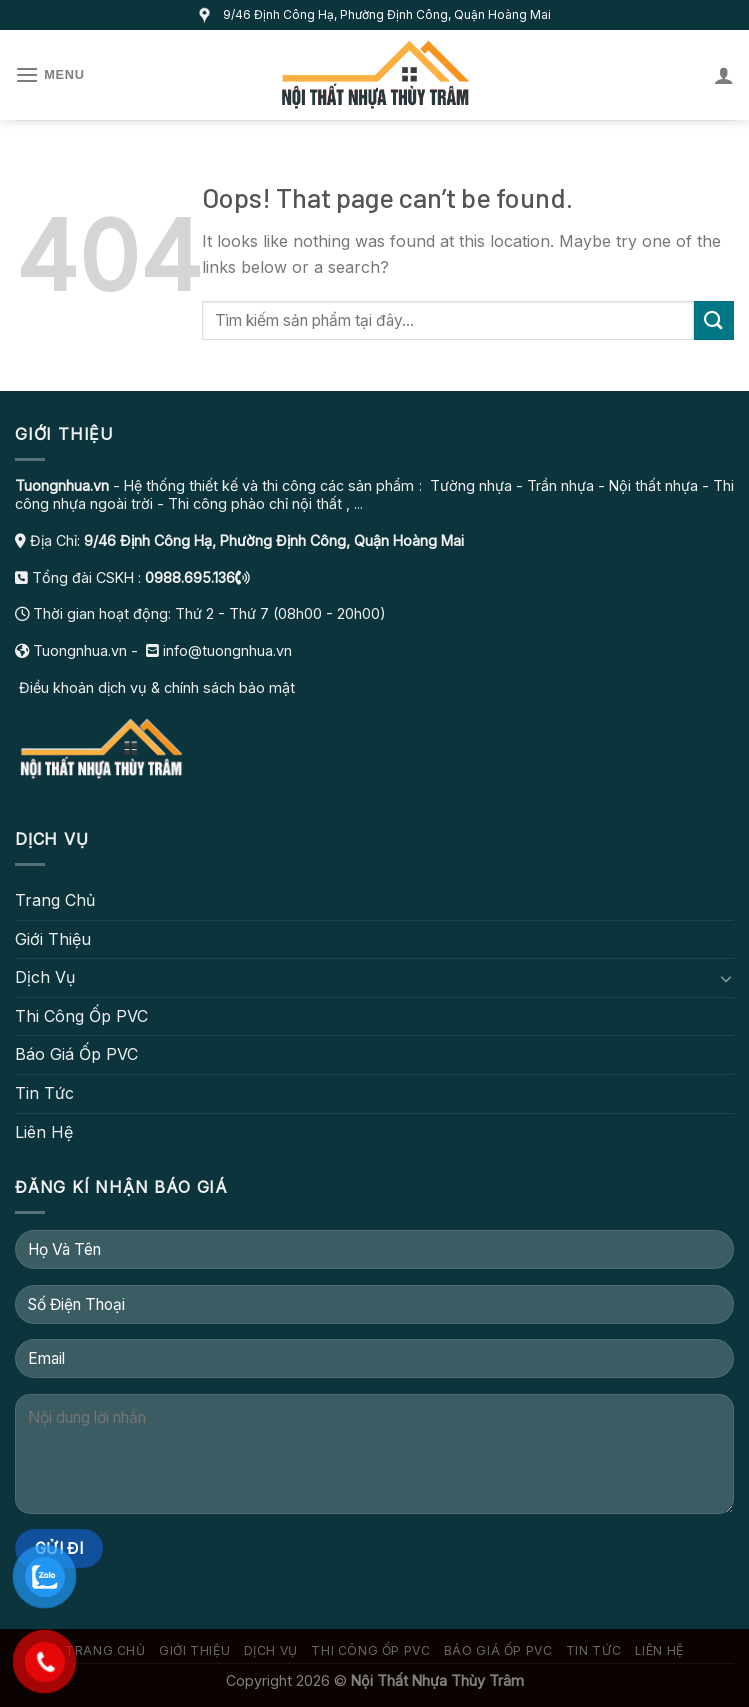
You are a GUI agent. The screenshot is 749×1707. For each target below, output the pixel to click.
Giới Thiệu (53, 939)
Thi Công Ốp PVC (81, 1016)
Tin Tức (44, 1093)
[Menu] (50, 74)
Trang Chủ (55, 900)
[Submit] (714, 320)
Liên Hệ (44, 1132)
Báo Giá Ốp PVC (76, 1054)
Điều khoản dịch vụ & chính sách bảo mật (155, 687)
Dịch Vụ (45, 977)
